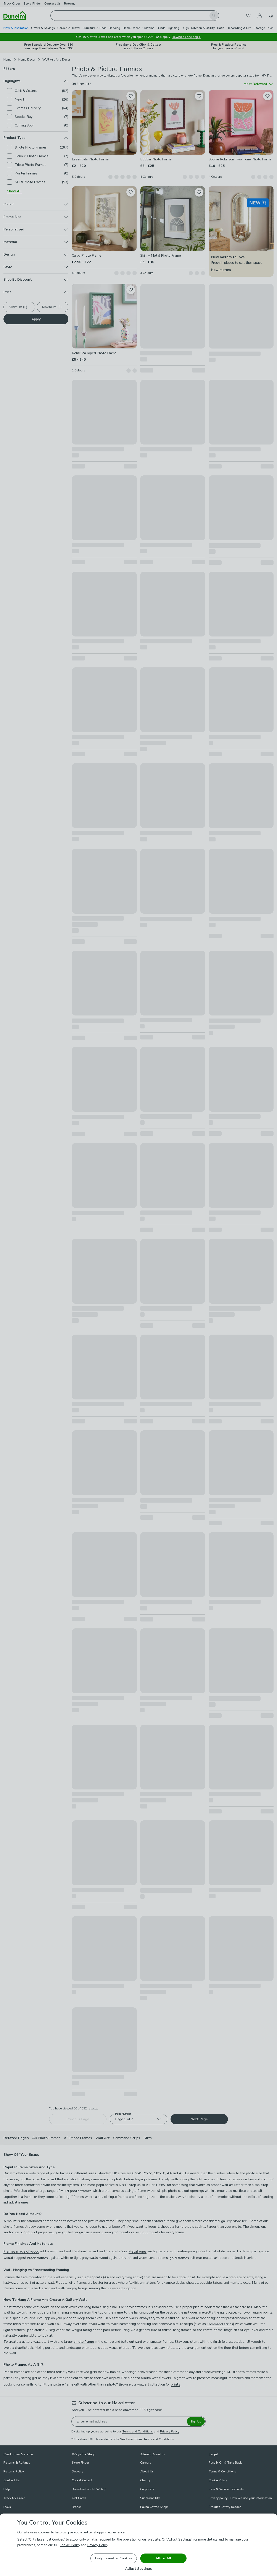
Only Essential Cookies (113, 2558)
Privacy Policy (97, 2545)
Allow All (163, 2558)
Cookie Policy (70, 2545)
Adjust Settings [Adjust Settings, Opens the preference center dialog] (138, 2569)
